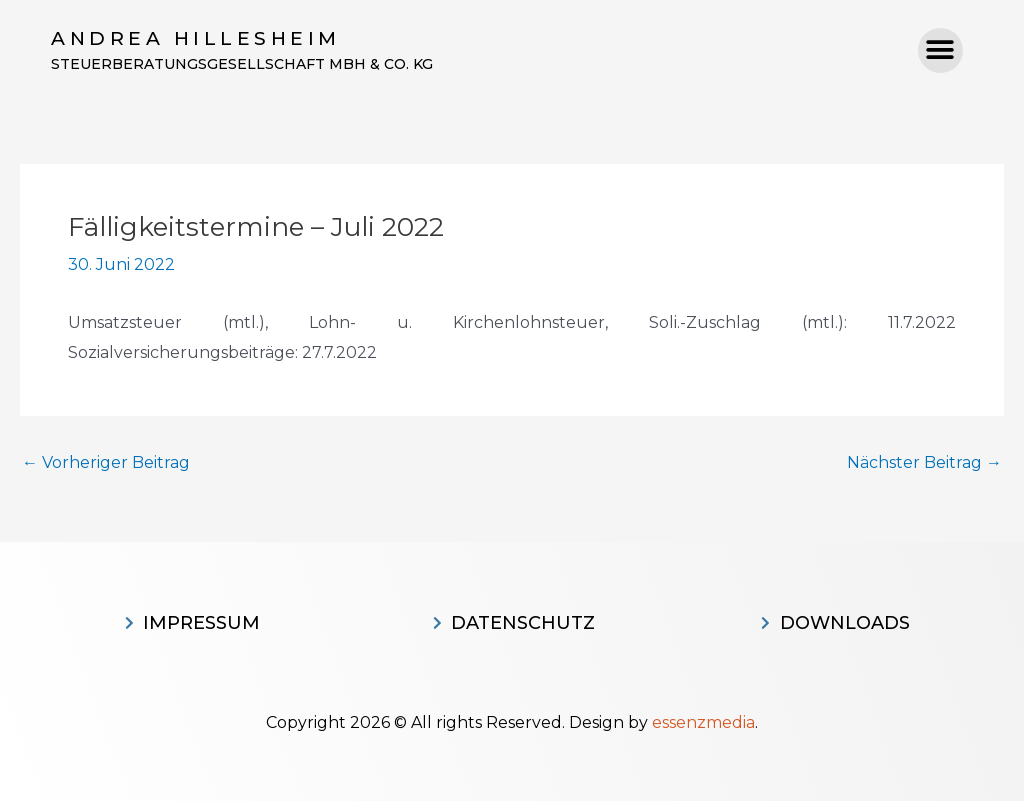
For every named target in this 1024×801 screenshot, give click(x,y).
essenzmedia (703, 722)
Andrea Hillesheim (196, 38)
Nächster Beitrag (924, 463)
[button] (940, 50)
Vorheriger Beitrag (106, 463)
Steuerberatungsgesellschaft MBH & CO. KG (242, 64)
